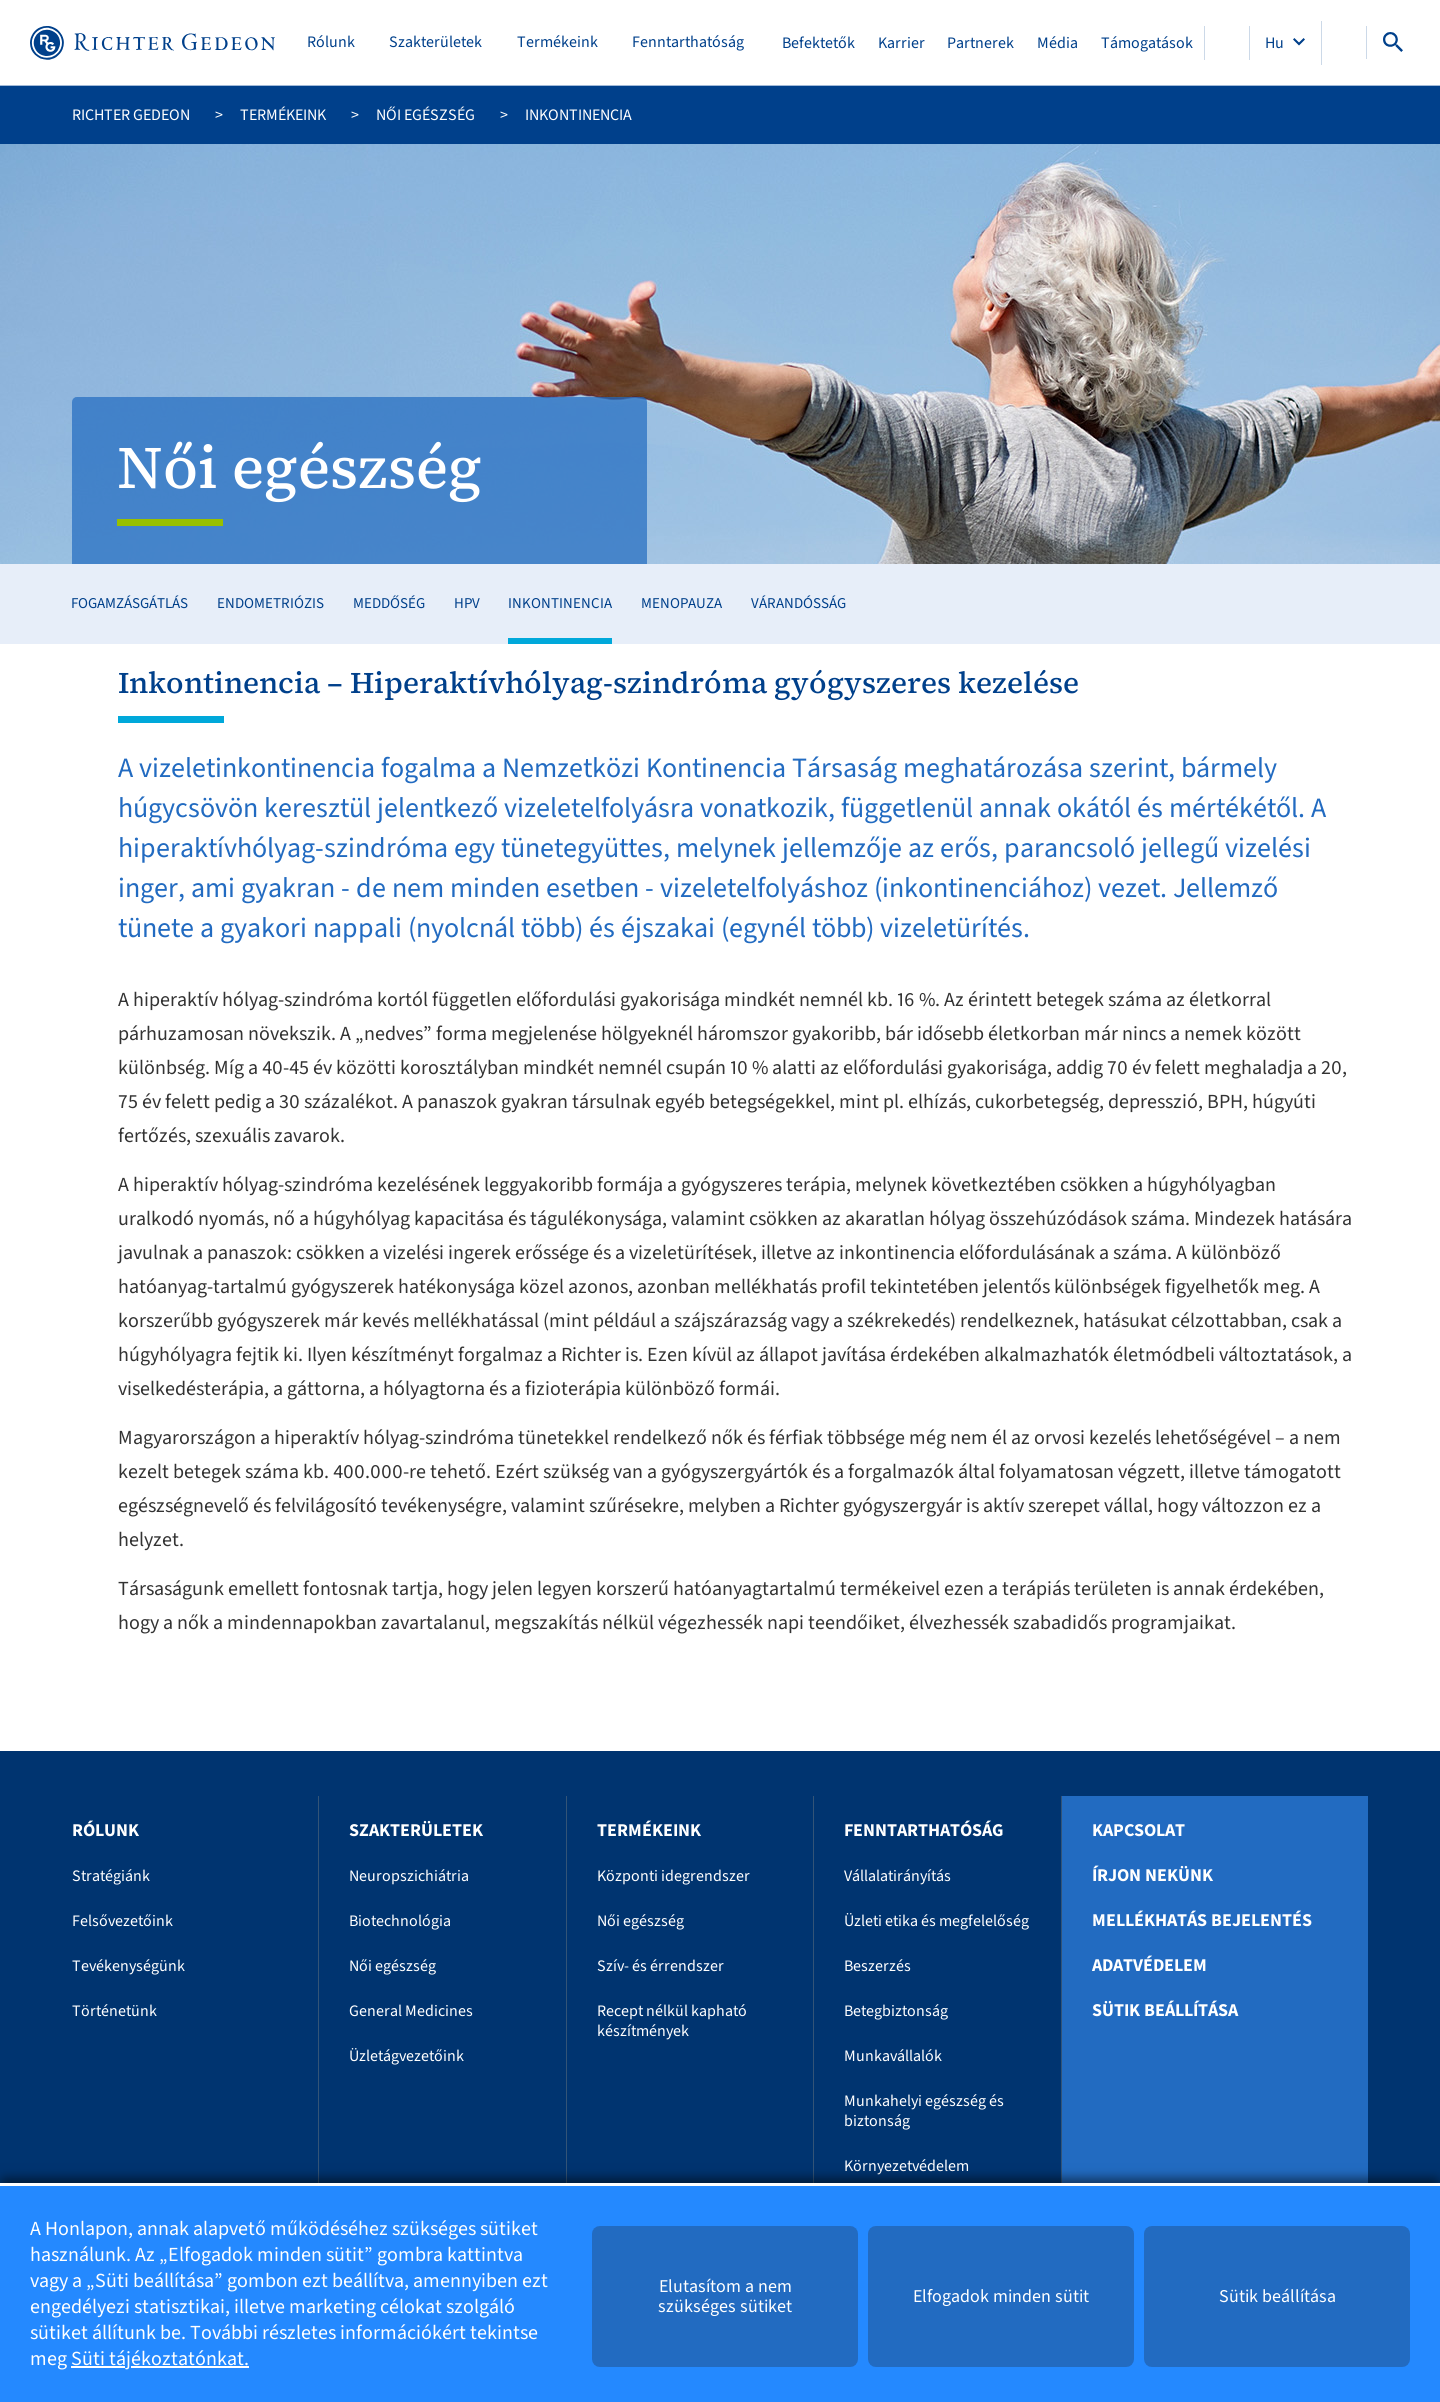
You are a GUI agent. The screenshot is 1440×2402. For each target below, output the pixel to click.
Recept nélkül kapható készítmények (672, 2021)
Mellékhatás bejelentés (1202, 1921)
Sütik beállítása (1165, 2011)
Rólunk (331, 42)
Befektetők (818, 43)
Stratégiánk (111, 1876)
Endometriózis (270, 603)
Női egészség (425, 115)
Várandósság (798, 603)
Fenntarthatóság (688, 42)
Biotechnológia (400, 1921)
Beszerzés (877, 1966)
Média (1057, 43)
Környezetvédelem (906, 2166)
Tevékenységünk (128, 1966)
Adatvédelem (1149, 1966)
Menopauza (681, 603)
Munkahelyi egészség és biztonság (924, 2111)
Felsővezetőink (122, 1921)
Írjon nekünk (1152, 1876)
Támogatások (1147, 43)
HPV (467, 603)
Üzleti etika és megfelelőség (936, 1921)
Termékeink (557, 42)
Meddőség (389, 603)
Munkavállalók (893, 2056)
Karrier (901, 43)
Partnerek (980, 43)
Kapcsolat (1138, 1831)
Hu (1276, 43)
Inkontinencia (560, 603)
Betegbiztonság (896, 2011)
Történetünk (114, 2011)
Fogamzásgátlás (129, 603)
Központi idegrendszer (673, 1876)
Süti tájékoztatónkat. (160, 2359)
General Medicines (411, 2011)
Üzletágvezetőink (406, 2056)
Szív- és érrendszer (660, 1966)
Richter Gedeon (131, 115)
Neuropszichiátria (409, 1876)
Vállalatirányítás (897, 1876)
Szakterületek (435, 42)
